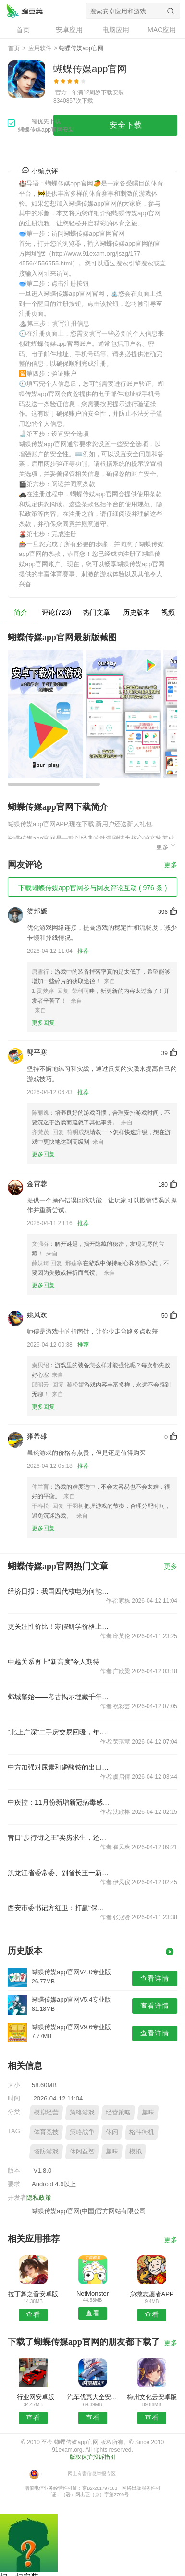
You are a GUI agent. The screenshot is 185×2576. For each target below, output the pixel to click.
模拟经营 (46, 2112)
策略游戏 (82, 2112)
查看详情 (154, 1978)
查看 (33, 2314)
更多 (166, 846)
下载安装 (112, 92)
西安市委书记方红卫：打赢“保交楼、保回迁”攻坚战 (59, 1908)
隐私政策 (38, 2197)
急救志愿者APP (152, 2294)
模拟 (135, 2151)
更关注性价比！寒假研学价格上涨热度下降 (59, 1626)
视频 (168, 612)
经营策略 (118, 2112)
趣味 (148, 2112)
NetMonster (92, 2293)
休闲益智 (82, 2151)
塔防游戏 (46, 2151)
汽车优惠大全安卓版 (92, 2397)
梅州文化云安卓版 (152, 2397)
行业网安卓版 (33, 2397)
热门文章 (96, 612)
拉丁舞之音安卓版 (33, 2294)
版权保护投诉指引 (93, 2457)
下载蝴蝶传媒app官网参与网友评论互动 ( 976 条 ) (92, 888)
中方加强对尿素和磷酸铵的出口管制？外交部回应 (59, 1767)
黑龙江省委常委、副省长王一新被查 (59, 1872)
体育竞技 (46, 2132)
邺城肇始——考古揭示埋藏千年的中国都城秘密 (59, 1697)
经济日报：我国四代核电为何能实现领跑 (59, 1591)
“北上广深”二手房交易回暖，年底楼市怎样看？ (59, 1732)
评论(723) (56, 612)
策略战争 (82, 2132)
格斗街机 (141, 2132)
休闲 (112, 2132)
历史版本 (136, 612)
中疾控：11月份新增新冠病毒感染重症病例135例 (59, 1802)
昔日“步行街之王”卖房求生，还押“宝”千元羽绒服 (59, 1837)
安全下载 (126, 125)
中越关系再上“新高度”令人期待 (53, 1661)
